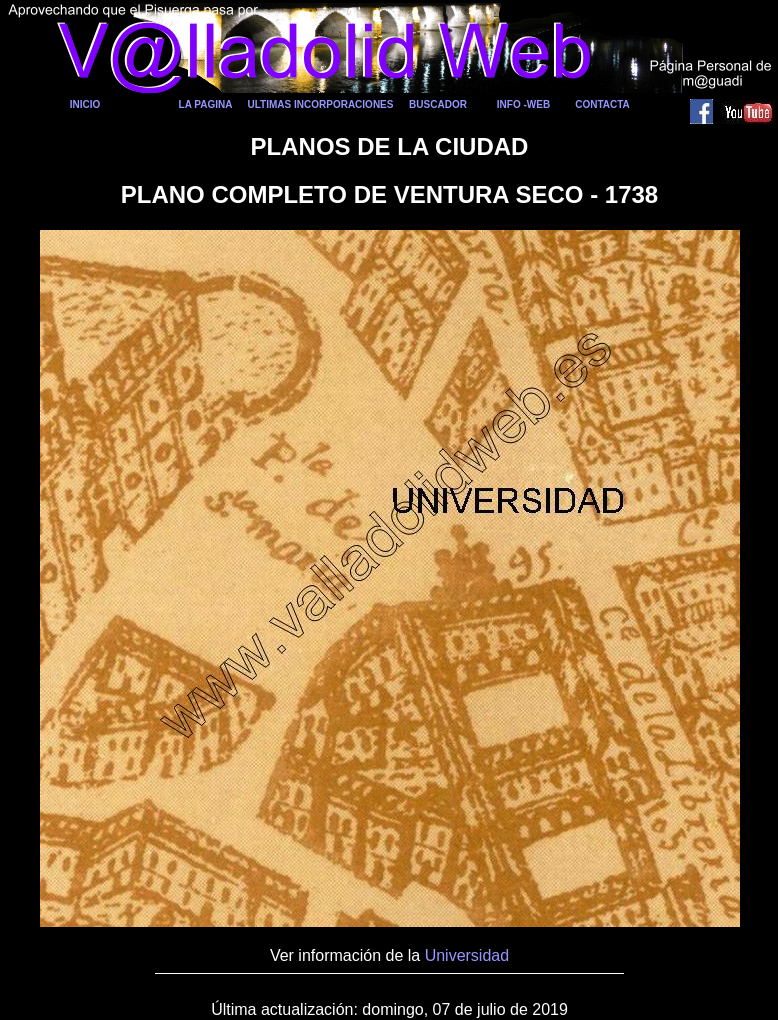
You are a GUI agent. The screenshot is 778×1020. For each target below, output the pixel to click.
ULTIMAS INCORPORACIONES (321, 104)
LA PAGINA (206, 104)
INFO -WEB (523, 104)
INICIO (85, 104)
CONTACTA (602, 104)
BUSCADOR (438, 104)
